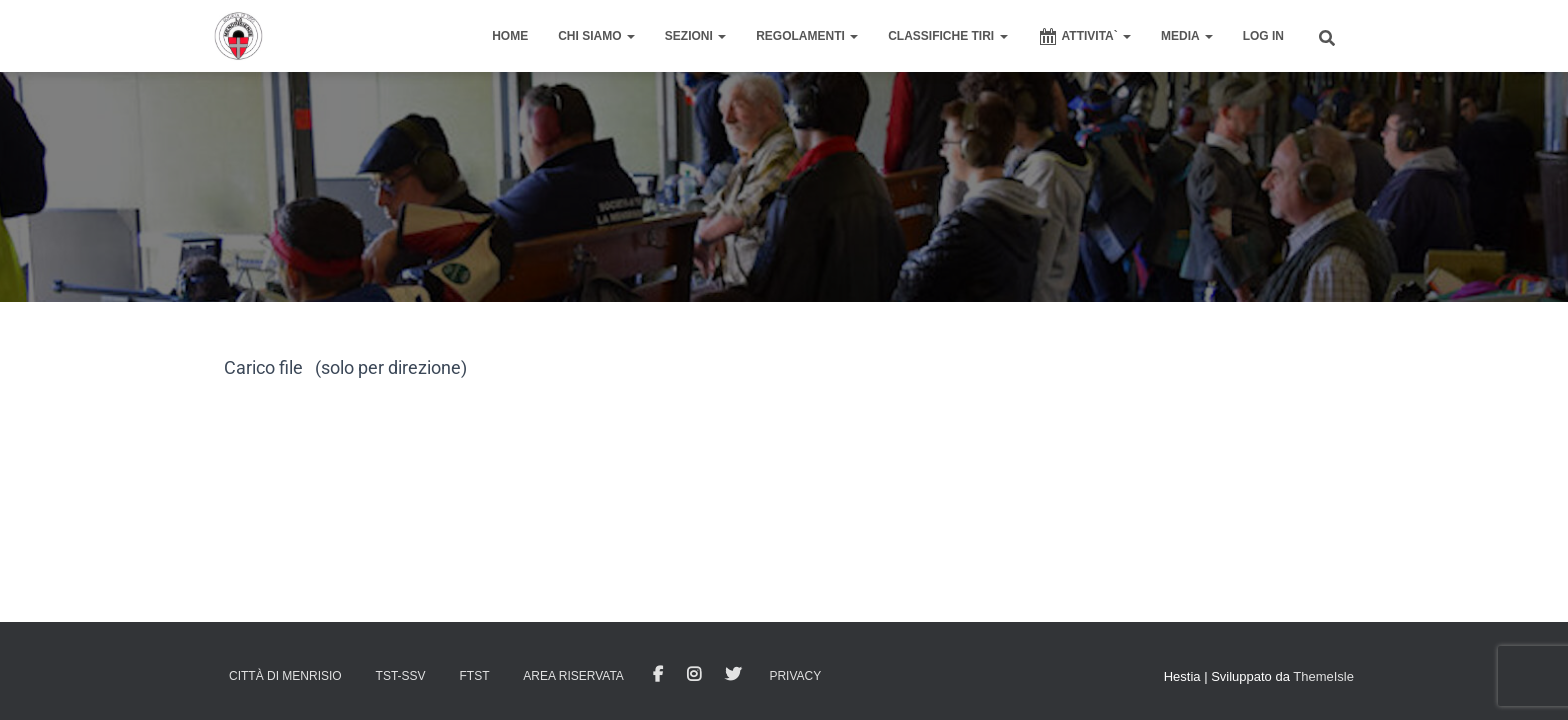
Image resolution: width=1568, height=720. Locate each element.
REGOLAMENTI (807, 36)
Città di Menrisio (285, 676)
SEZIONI (695, 36)
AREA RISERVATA (573, 676)
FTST (474, 676)
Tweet (733, 675)
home (510, 36)
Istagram (694, 675)
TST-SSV (401, 676)
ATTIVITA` (1085, 37)
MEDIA (1187, 36)
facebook (658, 675)
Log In (1263, 36)
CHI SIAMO (596, 36)
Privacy (795, 676)
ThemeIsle (1323, 676)
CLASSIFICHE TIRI (947, 36)
